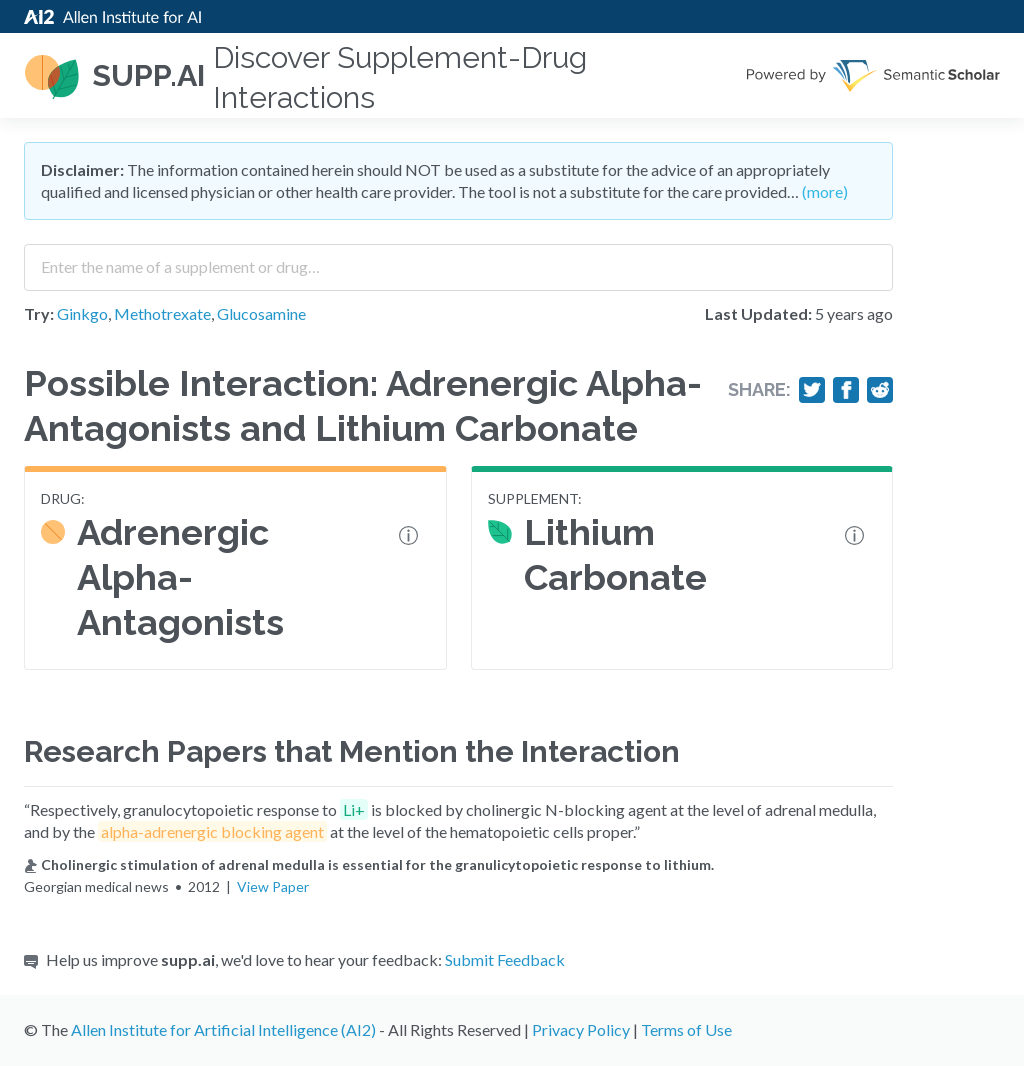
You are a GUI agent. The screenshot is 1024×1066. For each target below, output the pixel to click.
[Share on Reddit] (880, 390)
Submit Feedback (505, 959)
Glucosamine (261, 313)
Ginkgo (82, 313)
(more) (825, 191)
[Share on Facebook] (846, 390)
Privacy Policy (581, 1029)
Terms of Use (686, 1029)
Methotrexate (162, 313)
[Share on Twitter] (812, 390)
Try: (39, 313)
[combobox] (458, 260)
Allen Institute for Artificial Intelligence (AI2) (223, 1029)
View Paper (273, 886)
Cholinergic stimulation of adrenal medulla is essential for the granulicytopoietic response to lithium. (369, 864)
